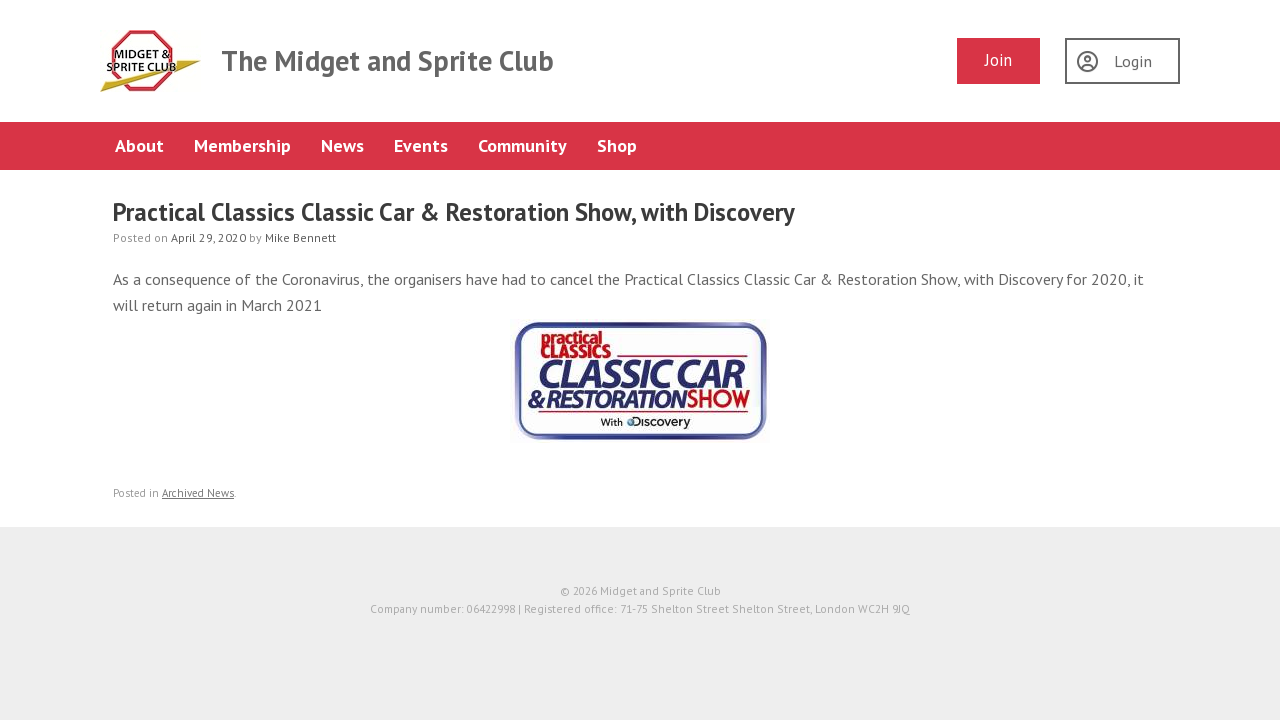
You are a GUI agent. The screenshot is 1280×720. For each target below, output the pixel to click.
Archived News (198, 493)
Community (522, 145)
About (139, 145)
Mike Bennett (300, 237)
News (342, 145)
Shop (617, 145)
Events (421, 145)
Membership (242, 145)
